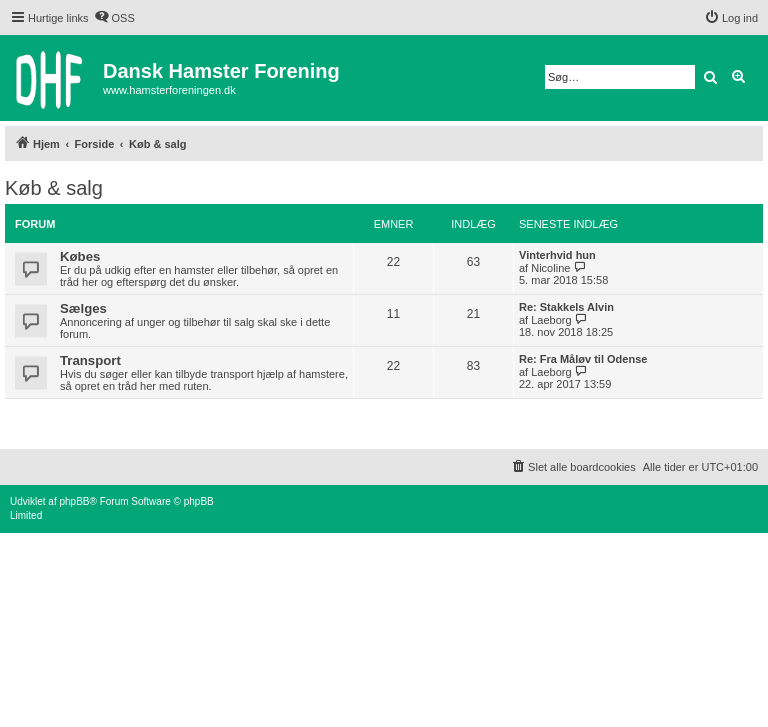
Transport (90, 360)
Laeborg (551, 320)
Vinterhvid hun (557, 255)
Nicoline (550, 268)
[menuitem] (114, 18)
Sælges (83, 308)
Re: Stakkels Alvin (566, 307)
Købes (80, 256)
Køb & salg (54, 188)
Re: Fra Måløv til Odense (583, 359)
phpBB (74, 501)
